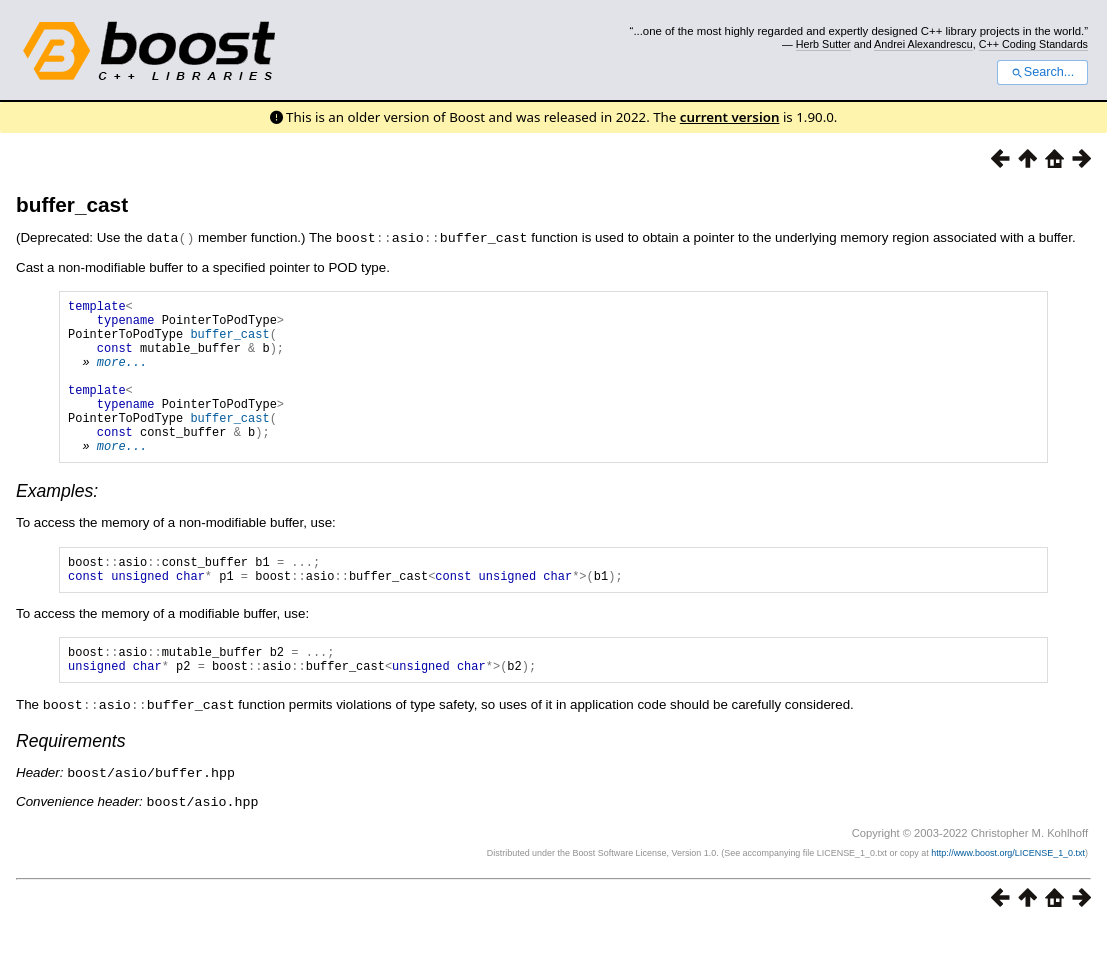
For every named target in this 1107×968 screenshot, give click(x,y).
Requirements (71, 784)
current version (730, 117)
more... (122, 375)
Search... (1042, 72)
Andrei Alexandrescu (923, 44)
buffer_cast (72, 204)
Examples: (57, 523)
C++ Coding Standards (1033, 44)
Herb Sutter (823, 44)
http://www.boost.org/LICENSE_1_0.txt (1008, 894)
